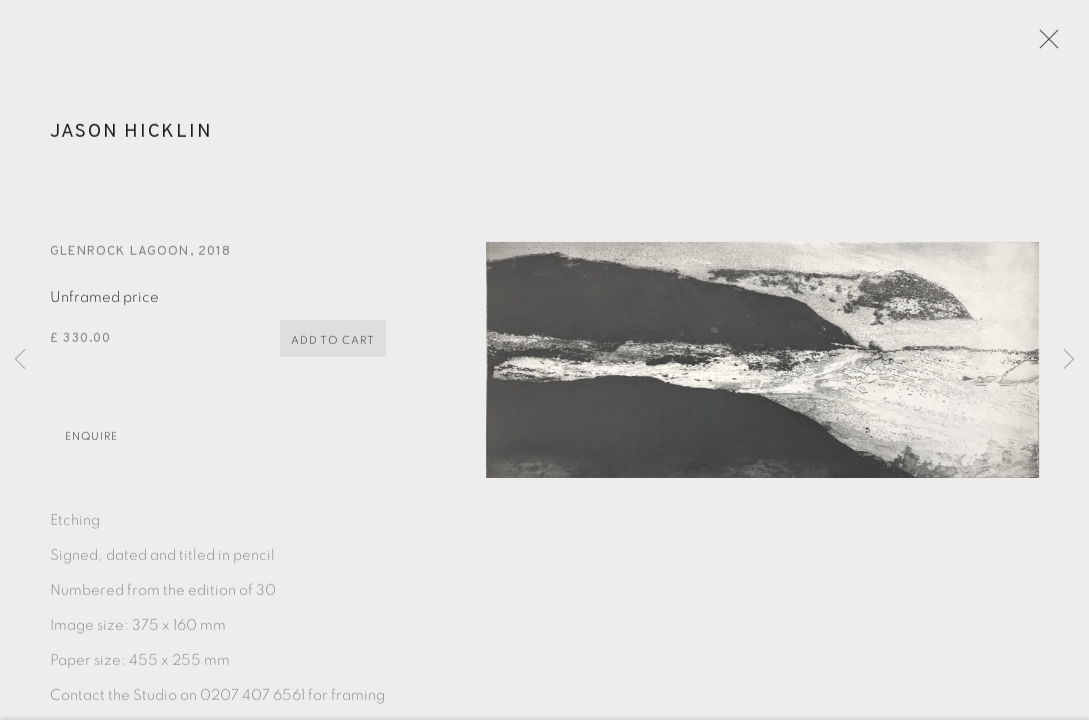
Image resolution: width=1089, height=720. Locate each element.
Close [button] (1048, 45)
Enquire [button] (91, 443)
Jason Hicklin (131, 138)
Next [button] (1069, 360)
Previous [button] (20, 360)
